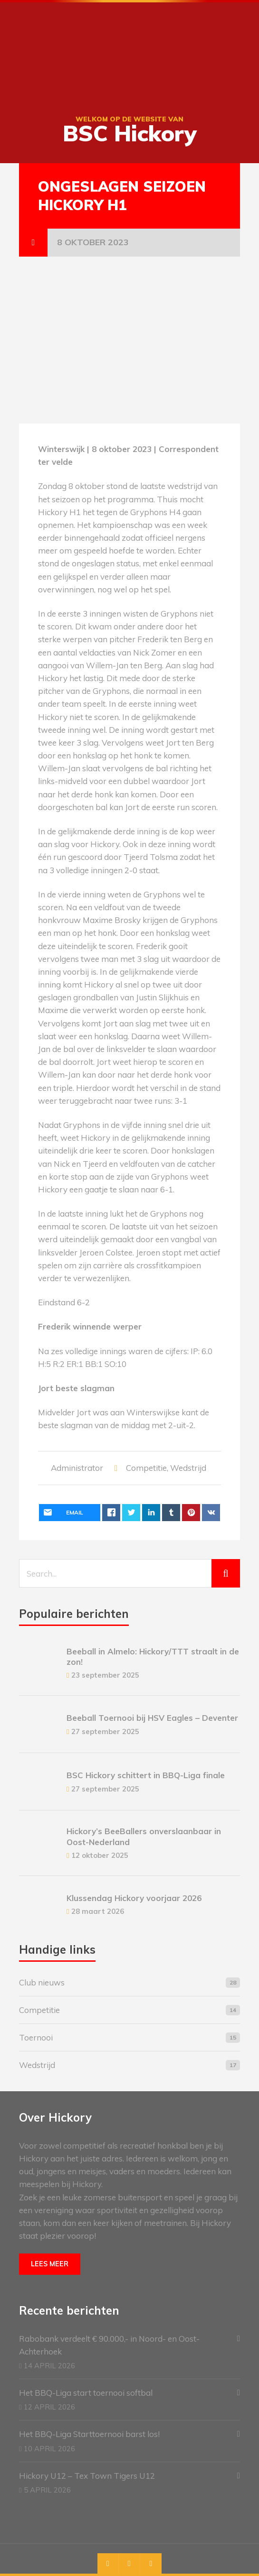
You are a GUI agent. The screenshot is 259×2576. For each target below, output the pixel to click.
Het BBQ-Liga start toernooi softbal (86, 2393)
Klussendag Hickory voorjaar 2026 (134, 1898)
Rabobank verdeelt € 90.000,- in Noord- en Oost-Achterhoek (109, 2345)
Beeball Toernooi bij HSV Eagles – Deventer (152, 1718)
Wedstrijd (188, 1468)
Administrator (77, 1468)
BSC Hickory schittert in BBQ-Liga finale (146, 1775)
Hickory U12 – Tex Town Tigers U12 (87, 2476)
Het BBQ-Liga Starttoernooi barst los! (89, 2434)
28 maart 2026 (97, 1911)
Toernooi (36, 2037)
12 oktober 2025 (99, 1855)
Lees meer (49, 2264)
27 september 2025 (105, 1731)
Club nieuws (42, 1982)
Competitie (146, 1468)
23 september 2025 (105, 1675)
